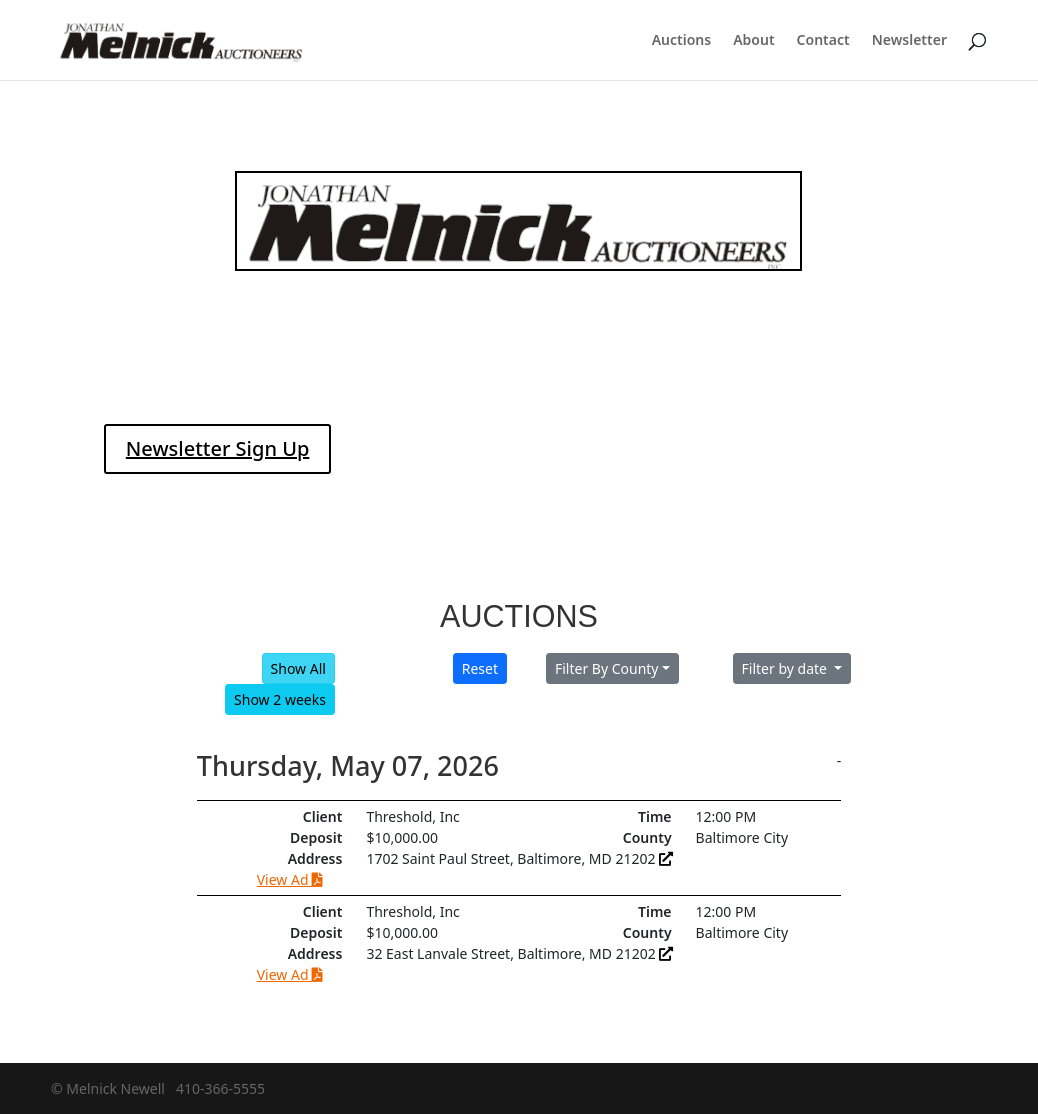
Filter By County (607, 668)
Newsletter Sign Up (218, 448)
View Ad (290, 879)
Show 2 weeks (280, 699)
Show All (298, 668)
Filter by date (786, 668)
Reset (480, 668)
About (753, 41)
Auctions (682, 41)
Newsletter (909, 41)
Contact (823, 41)
